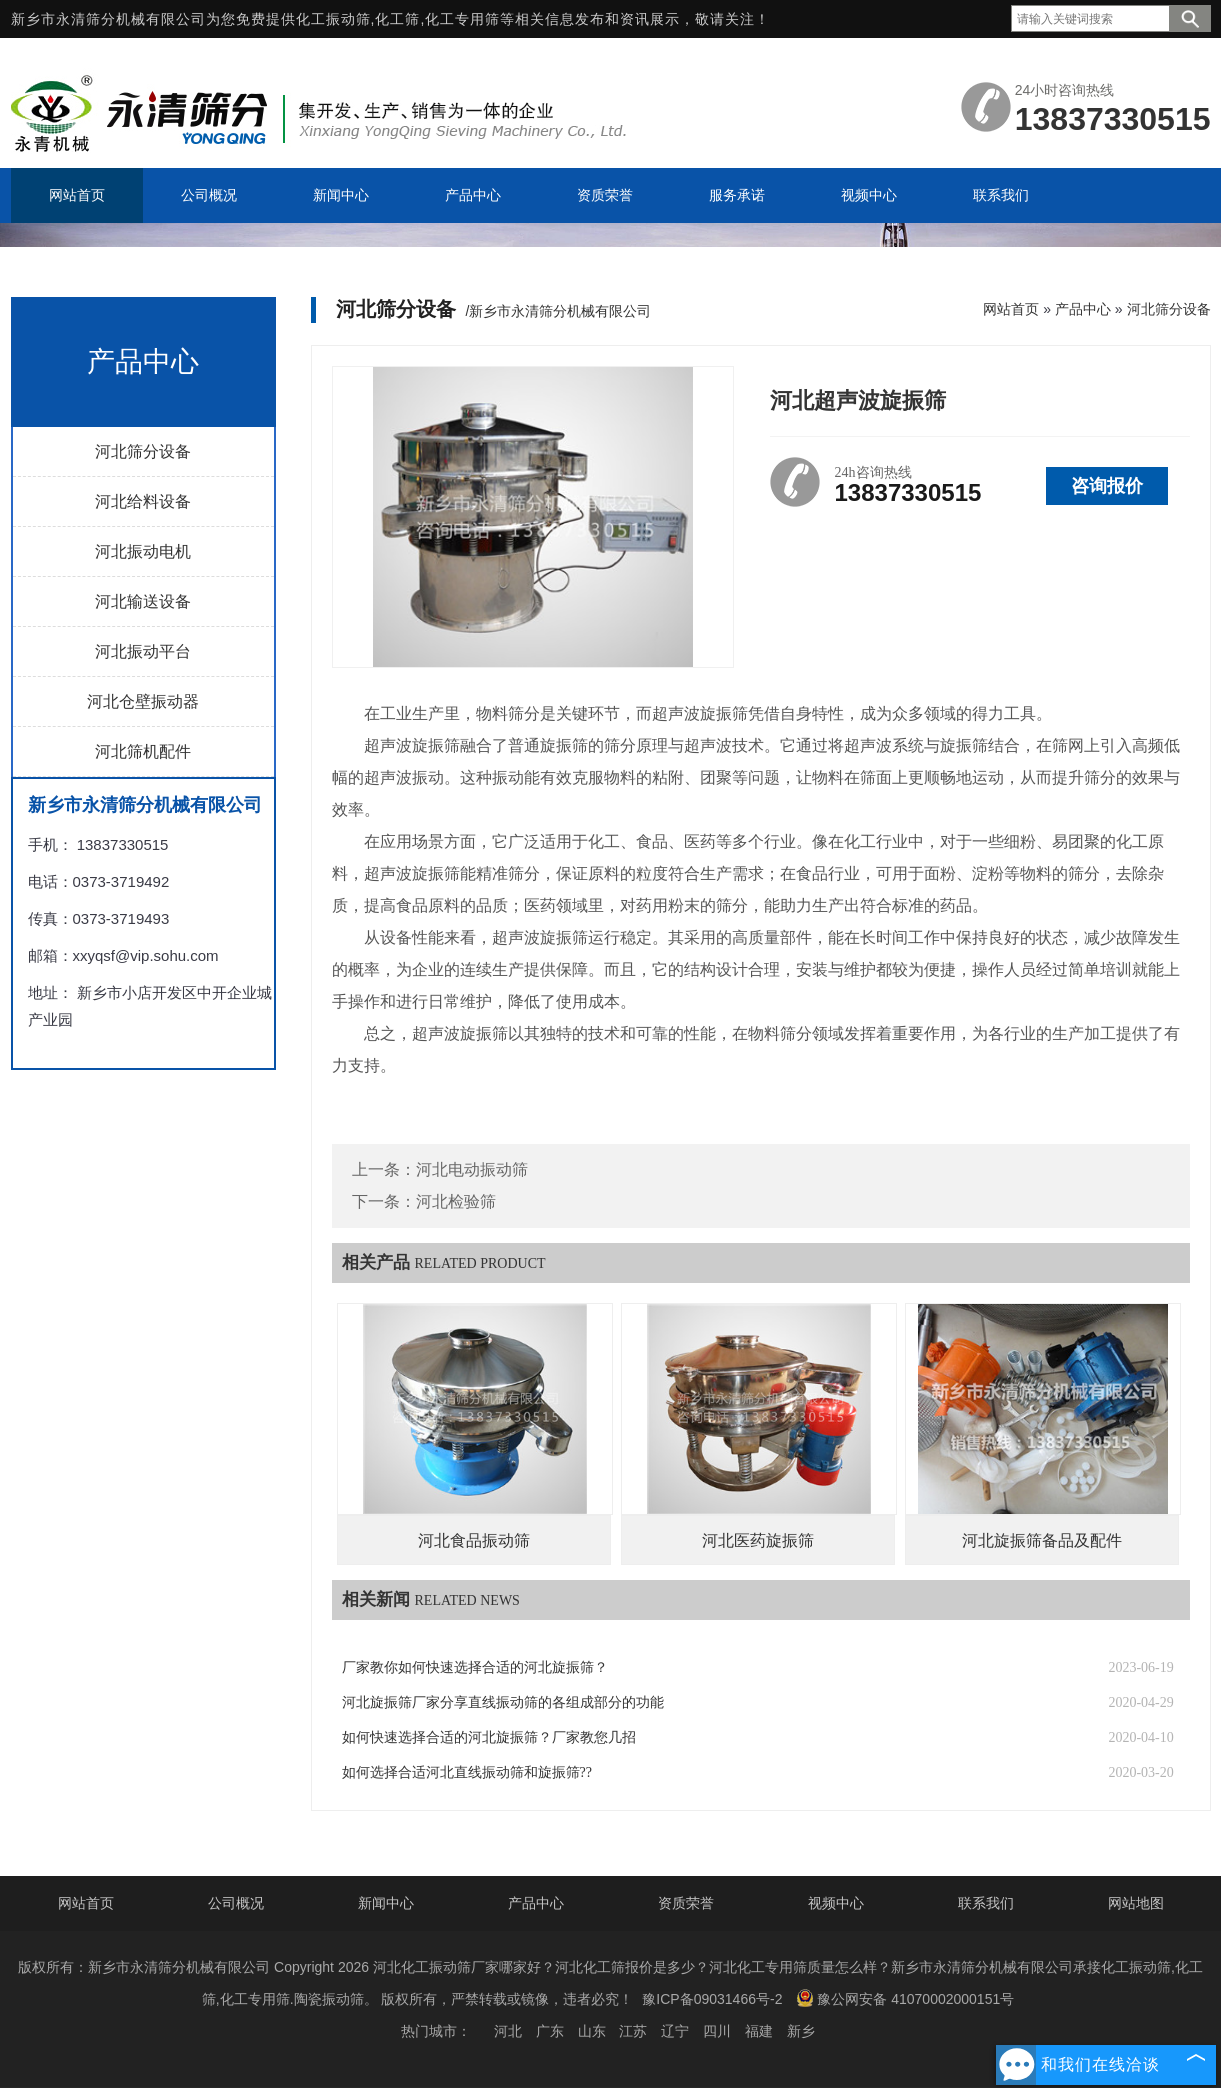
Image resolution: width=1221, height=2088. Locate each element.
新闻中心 (386, 1903)
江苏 (633, 2031)
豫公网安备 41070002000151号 (905, 1998)
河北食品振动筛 (474, 1540)
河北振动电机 (143, 551)
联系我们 (986, 1903)
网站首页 (1011, 309)
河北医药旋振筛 (758, 1540)
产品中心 (1083, 309)
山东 (592, 2031)
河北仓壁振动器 (143, 701)
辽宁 (675, 2031)
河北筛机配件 (143, 751)
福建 (759, 2031)
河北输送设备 (143, 601)
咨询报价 (1107, 486)
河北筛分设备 (143, 451)
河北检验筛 (456, 1201)
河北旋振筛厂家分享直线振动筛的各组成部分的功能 (503, 1702)
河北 (508, 2031)
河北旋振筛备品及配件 (1042, 1540)
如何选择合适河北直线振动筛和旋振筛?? (467, 1772)
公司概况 (236, 1903)
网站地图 (1136, 1903)
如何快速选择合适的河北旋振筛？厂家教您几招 (489, 1737)
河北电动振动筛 (472, 1169)
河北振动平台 (143, 651)
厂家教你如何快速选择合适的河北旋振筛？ (475, 1667)
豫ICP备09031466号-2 (712, 1999)
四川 (717, 2031)
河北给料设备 (143, 501)
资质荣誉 (686, 1903)
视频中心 (836, 1903)
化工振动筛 (333, 19)
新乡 (801, 2031)
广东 (550, 2031)
